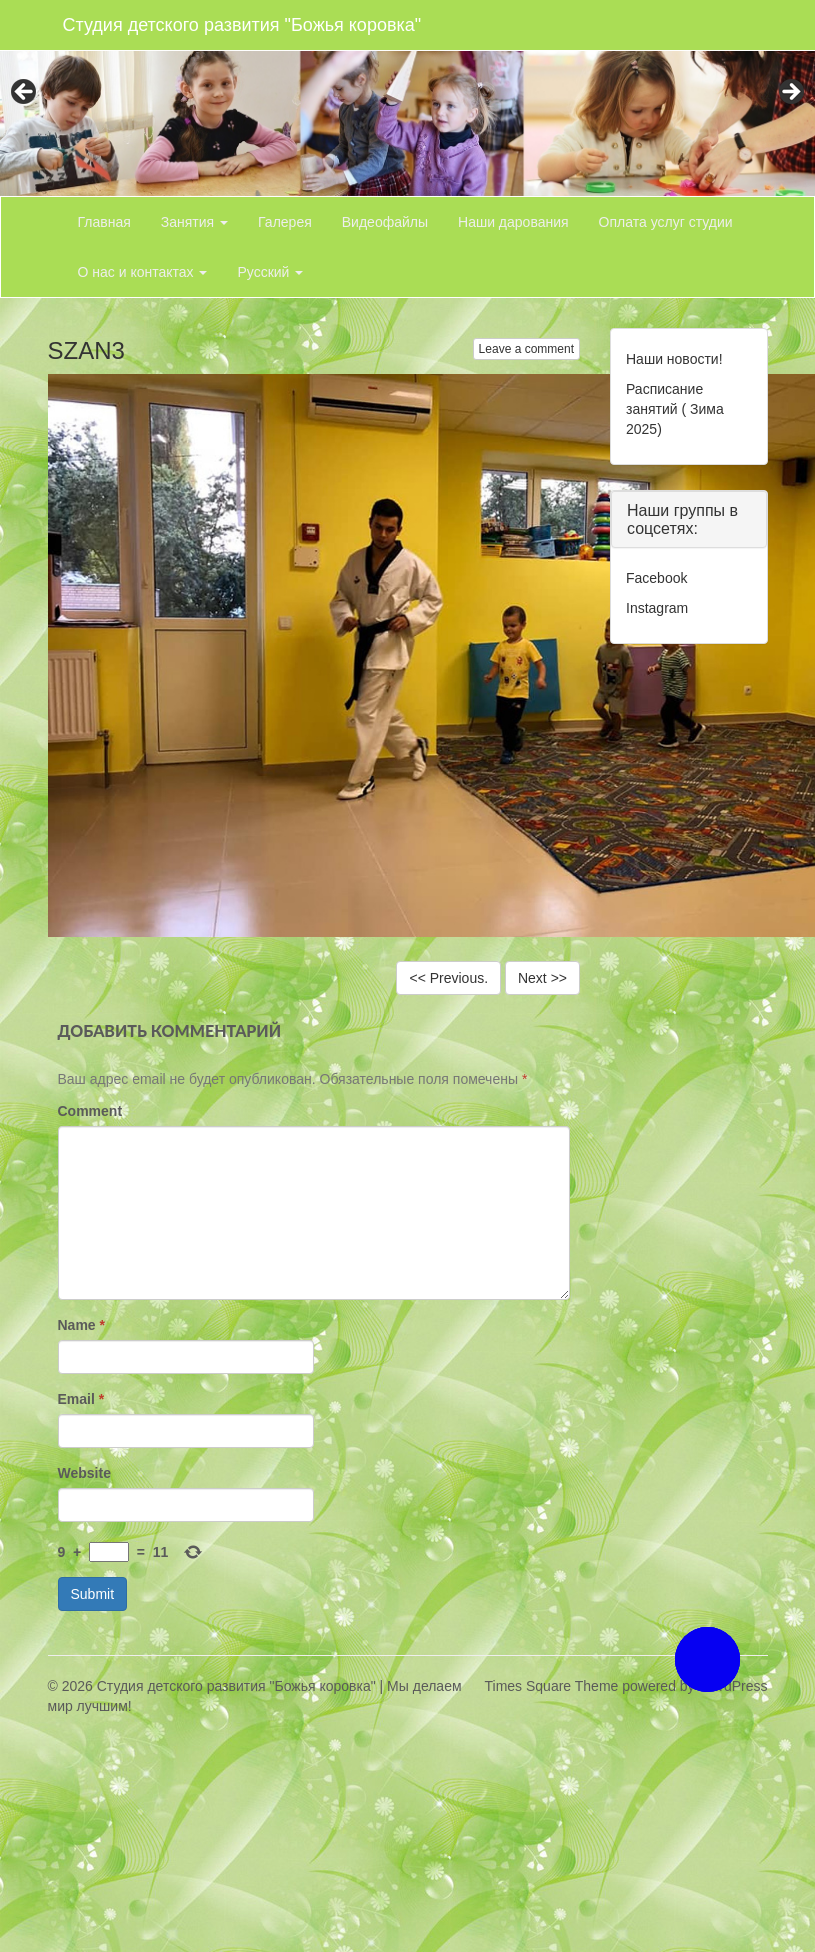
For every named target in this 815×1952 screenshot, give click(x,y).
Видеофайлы (385, 222)
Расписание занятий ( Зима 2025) (675, 409)
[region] (407, 98)
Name (81, 1325)
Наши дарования (513, 222)
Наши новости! (674, 359)
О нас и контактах (143, 272)
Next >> (542, 978)
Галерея (285, 222)
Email (81, 1399)
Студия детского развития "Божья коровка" (242, 25)
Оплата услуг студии (666, 222)
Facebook (656, 578)
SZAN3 (86, 350)
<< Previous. (448, 978)
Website (84, 1473)
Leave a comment (526, 349)
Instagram (657, 608)
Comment (90, 1111)
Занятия (194, 222)
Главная (104, 222)
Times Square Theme (552, 1686)
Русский (270, 272)
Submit (93, 1594)
